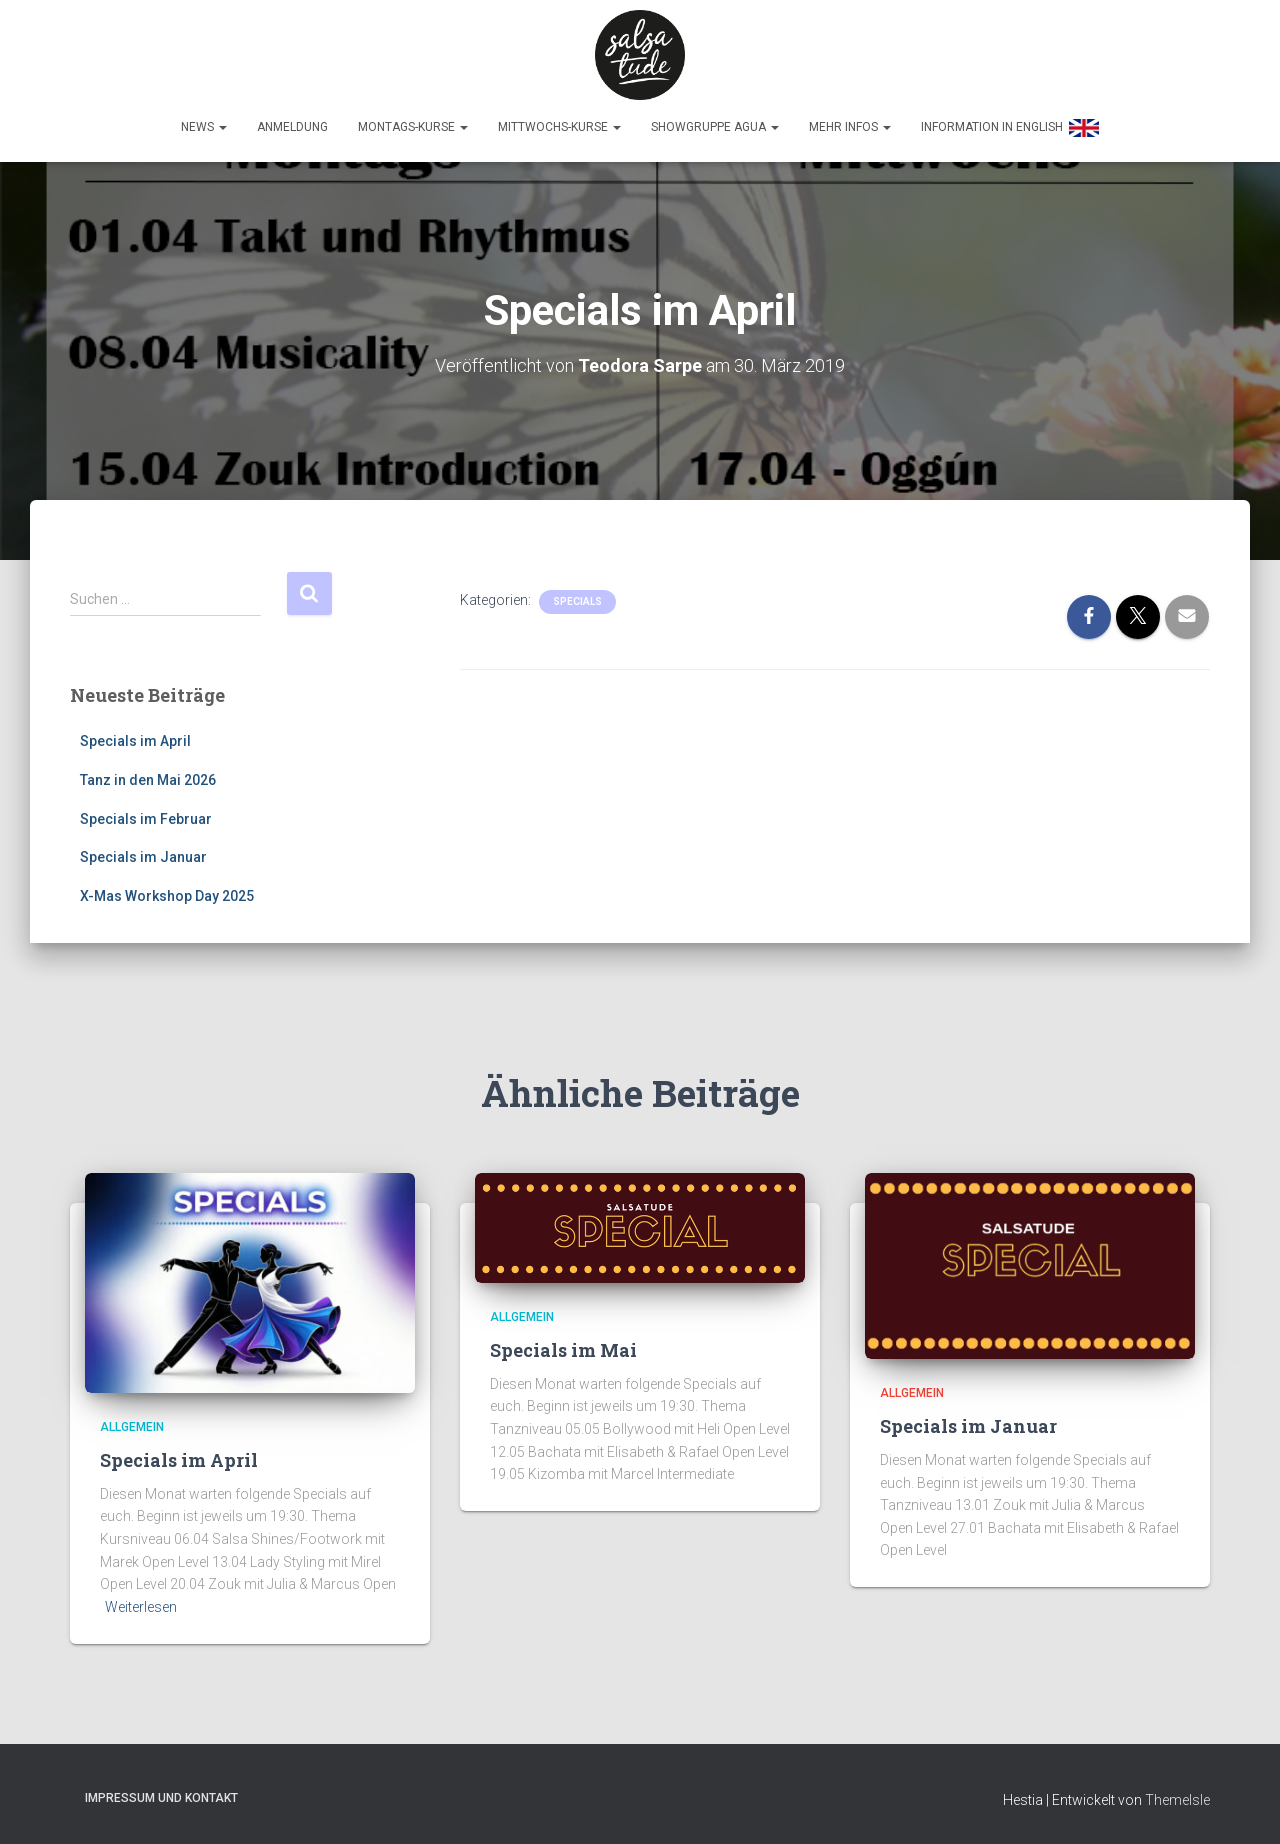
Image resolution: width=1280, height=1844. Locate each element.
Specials (577, 601)
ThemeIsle (1177, 1800)
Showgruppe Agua (715, 127)
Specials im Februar (146, 819)
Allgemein (132, 1427)
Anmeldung (292, 127)
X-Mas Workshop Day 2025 (167, 896)
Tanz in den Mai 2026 (148, 780)
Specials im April (135, 741)
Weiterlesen (141, 1607)
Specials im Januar (143, 857)
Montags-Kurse (413, 127)
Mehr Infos (850, 127)
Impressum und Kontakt (161, 1798)
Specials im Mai (563, 1350)
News (204, 127)
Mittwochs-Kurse (559, 127)
